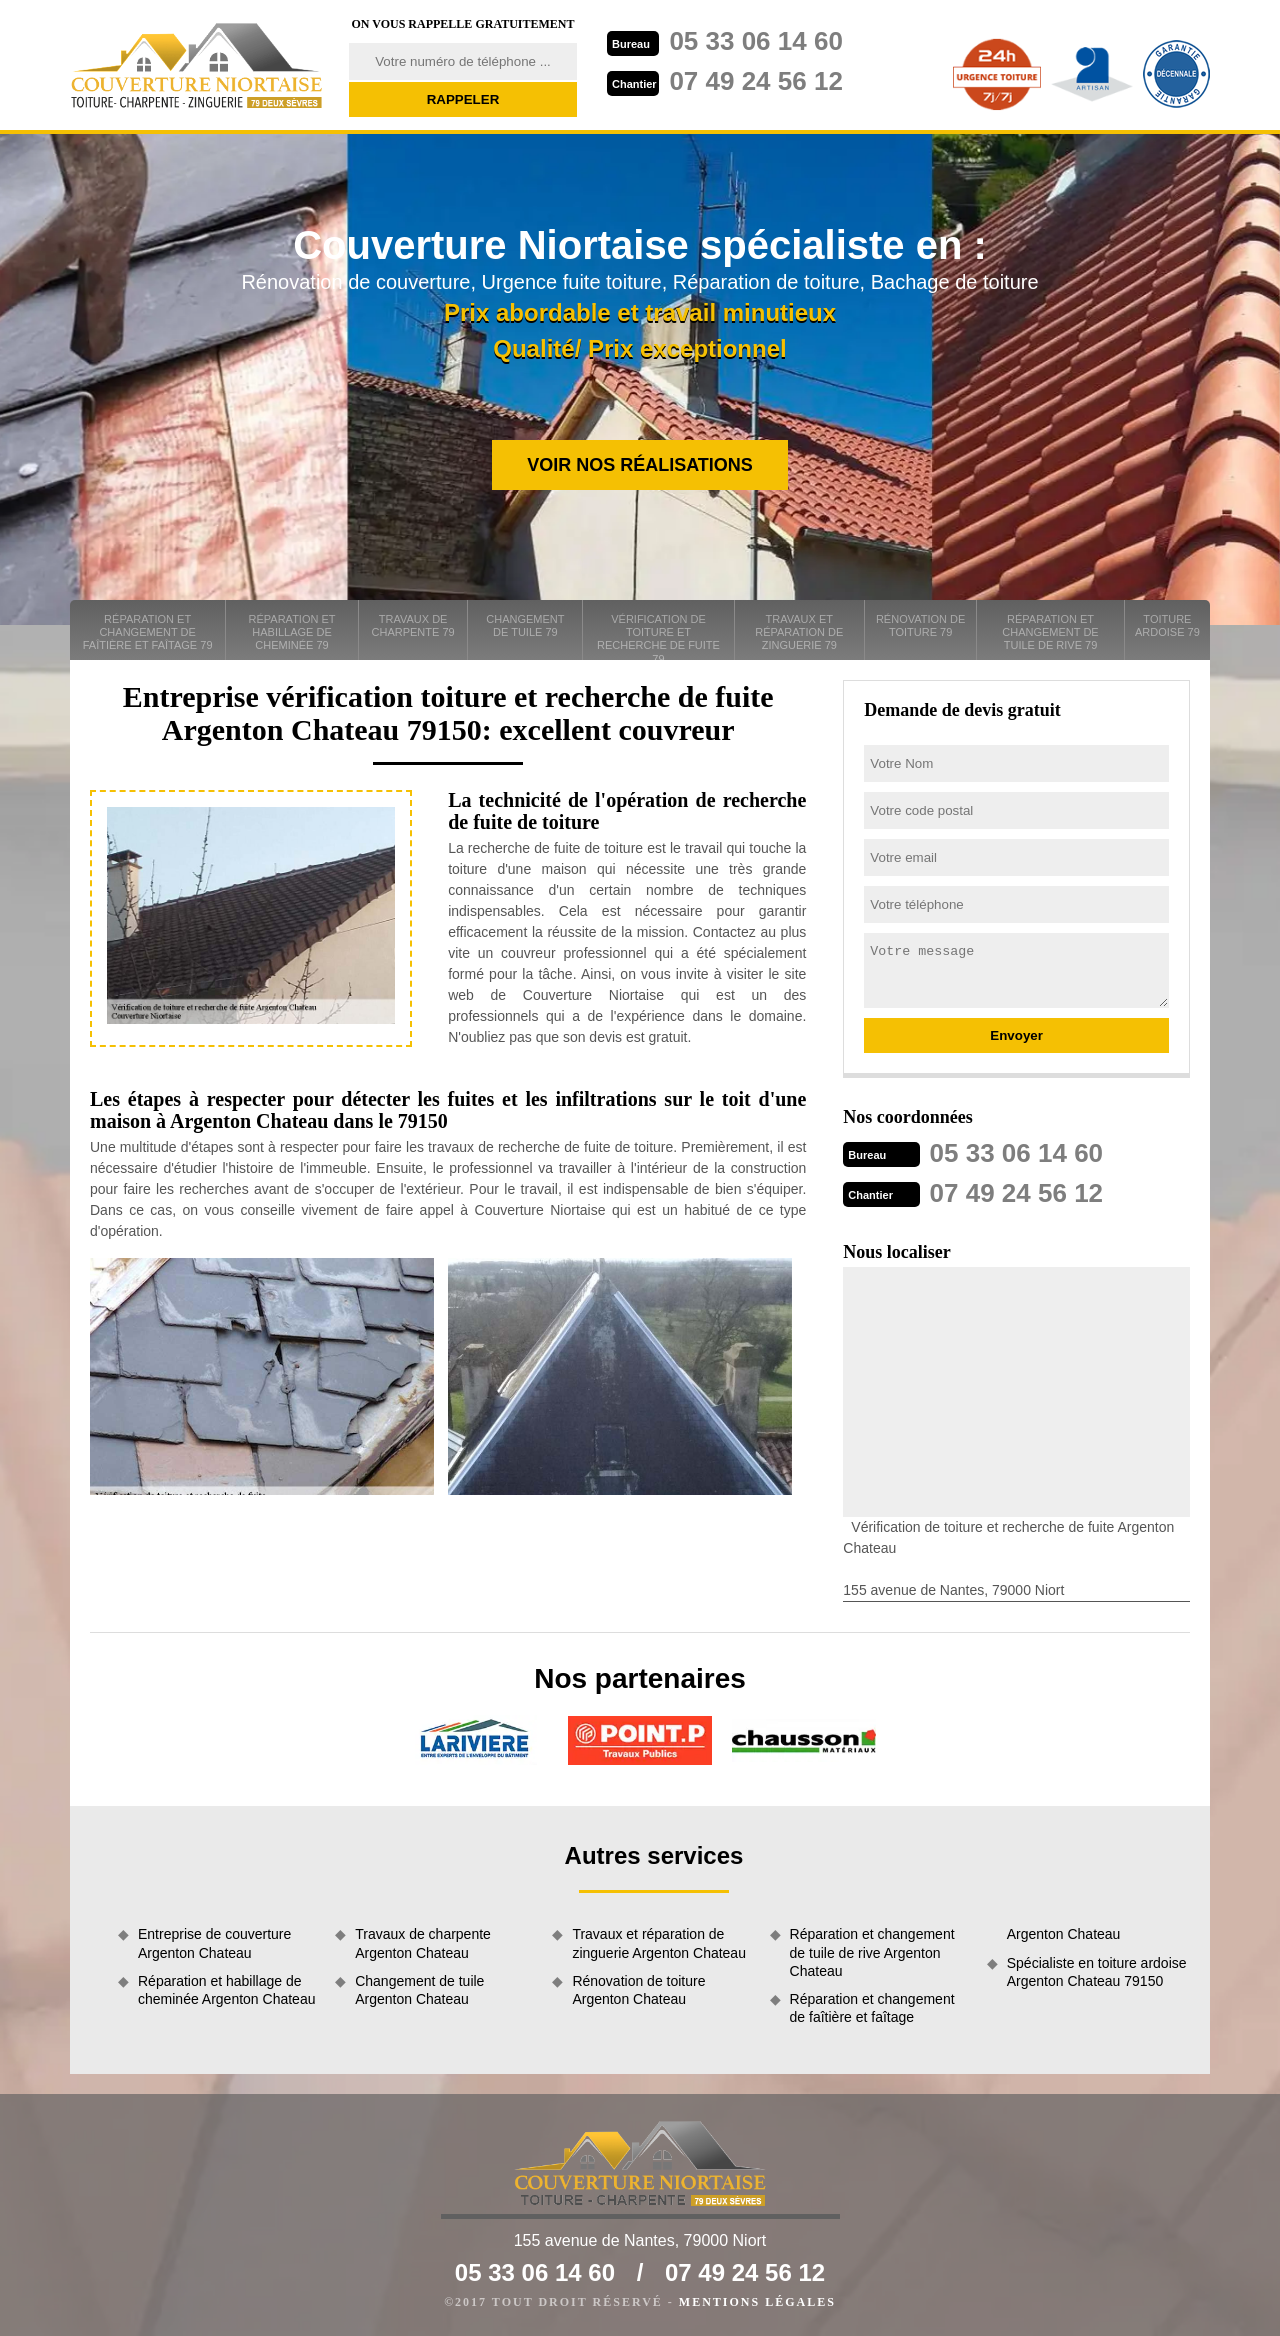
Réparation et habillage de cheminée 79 (292, 632)
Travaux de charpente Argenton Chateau (423, 1943)
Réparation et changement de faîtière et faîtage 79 (148, 632)
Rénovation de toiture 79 (920, 625)
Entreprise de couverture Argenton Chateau (214, 1943)
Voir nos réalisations (640, 465)
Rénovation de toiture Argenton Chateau (638, 1990)
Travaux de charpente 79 (413, 625)
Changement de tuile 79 (525, 625)
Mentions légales (757, 2302)
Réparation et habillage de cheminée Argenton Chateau (226, 1990)
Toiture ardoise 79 (1167, 625)
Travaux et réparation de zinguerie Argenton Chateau (659, 1943)
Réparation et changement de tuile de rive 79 (1050, 632)
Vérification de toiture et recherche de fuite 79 (658, 636)
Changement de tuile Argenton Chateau (419, 1990)
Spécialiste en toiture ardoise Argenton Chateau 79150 (1097, 1972)
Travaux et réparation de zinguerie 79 (799, 632)
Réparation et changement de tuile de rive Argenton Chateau (872, 1952)
